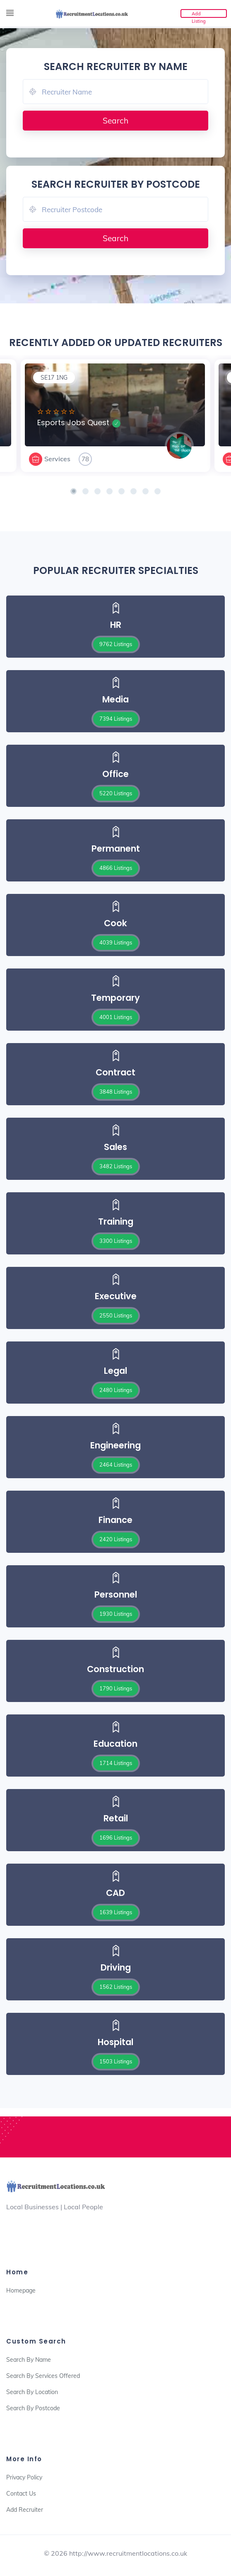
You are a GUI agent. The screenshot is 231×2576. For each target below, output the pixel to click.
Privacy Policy (24, 2477)
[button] (73, 491)
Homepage (21, 2290)
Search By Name (28, 2359)
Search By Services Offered (43, 2376)
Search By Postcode (33, 2408)
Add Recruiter (24, 2509)
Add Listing (199, 14)
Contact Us (21, 2493)
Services (57, 459)
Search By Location (32, 2392)
